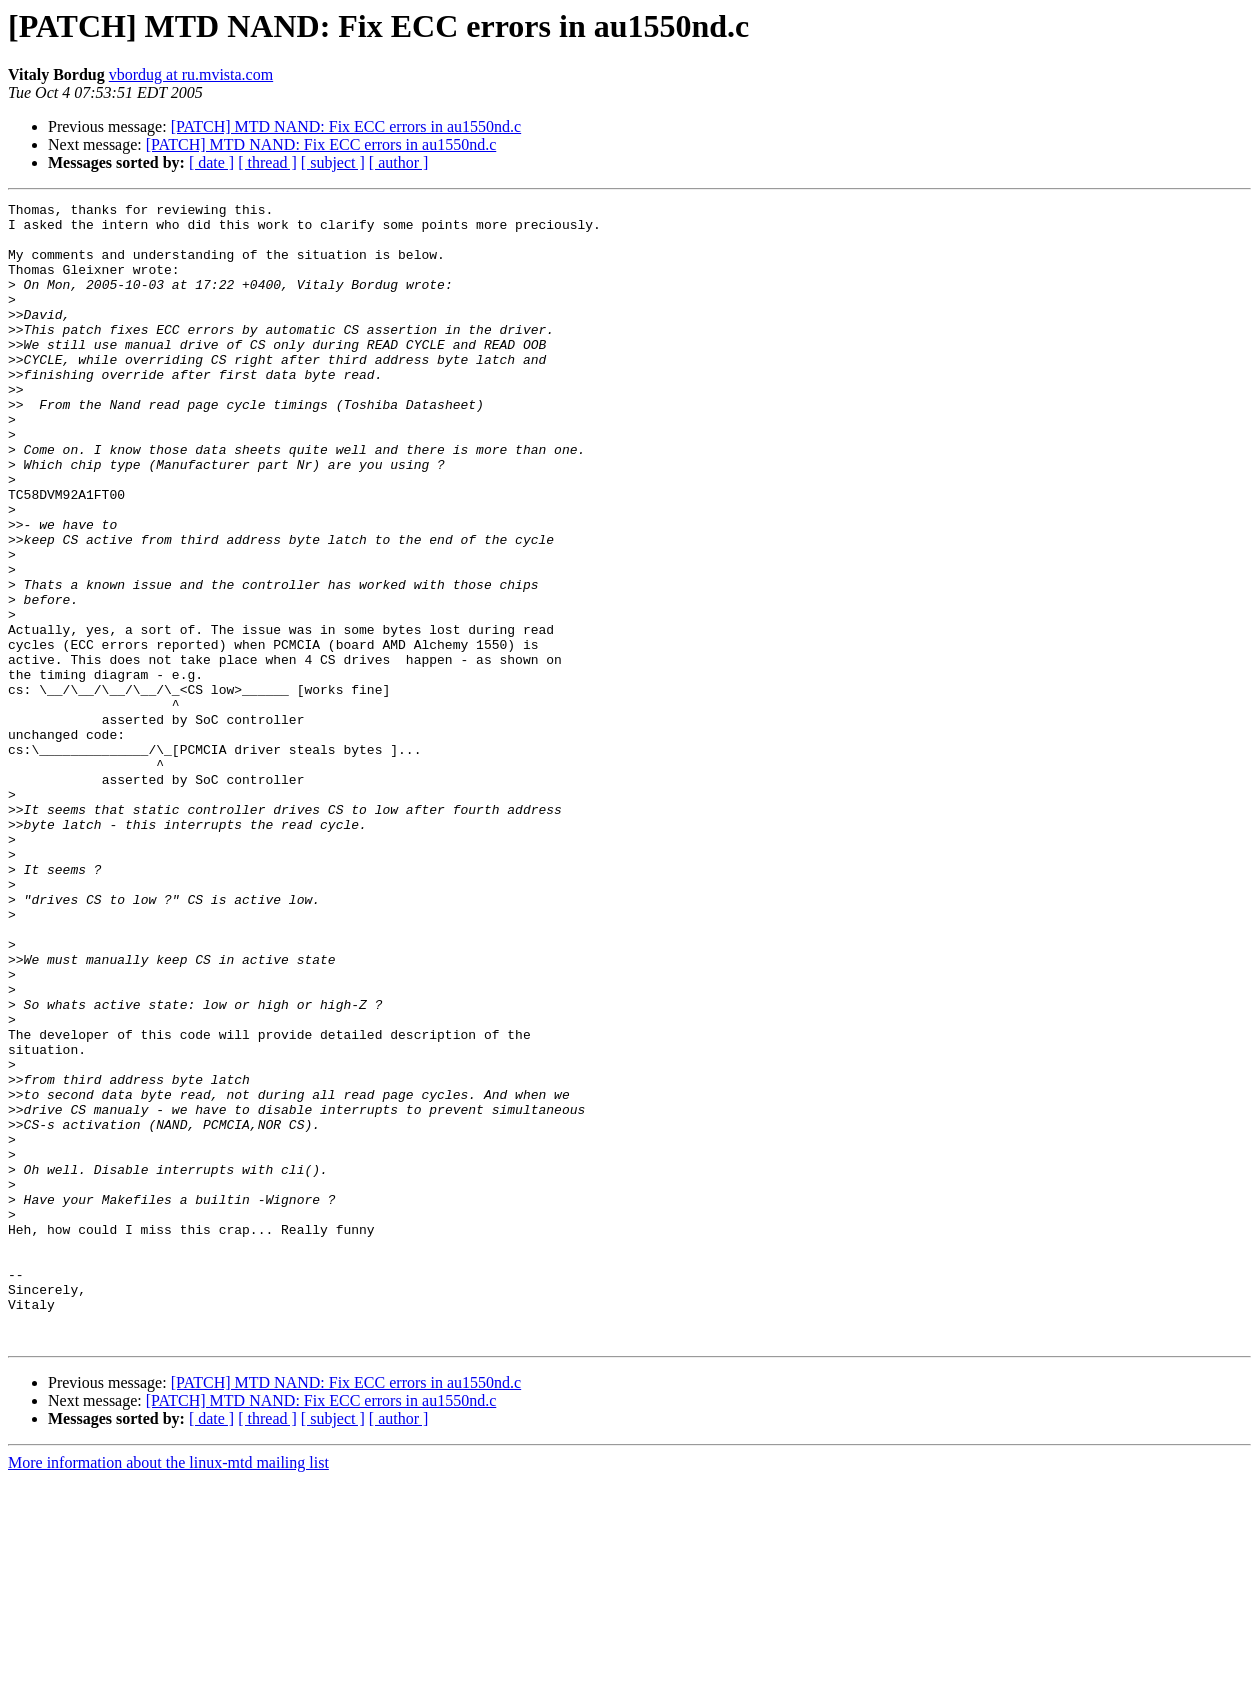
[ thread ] (267, 162)
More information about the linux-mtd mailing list (168, 1690)
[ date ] (211, 162)
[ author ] (399, 162)
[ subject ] (333, 162)
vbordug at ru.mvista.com (191, 74)
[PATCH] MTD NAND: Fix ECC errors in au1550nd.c (346, 126)
